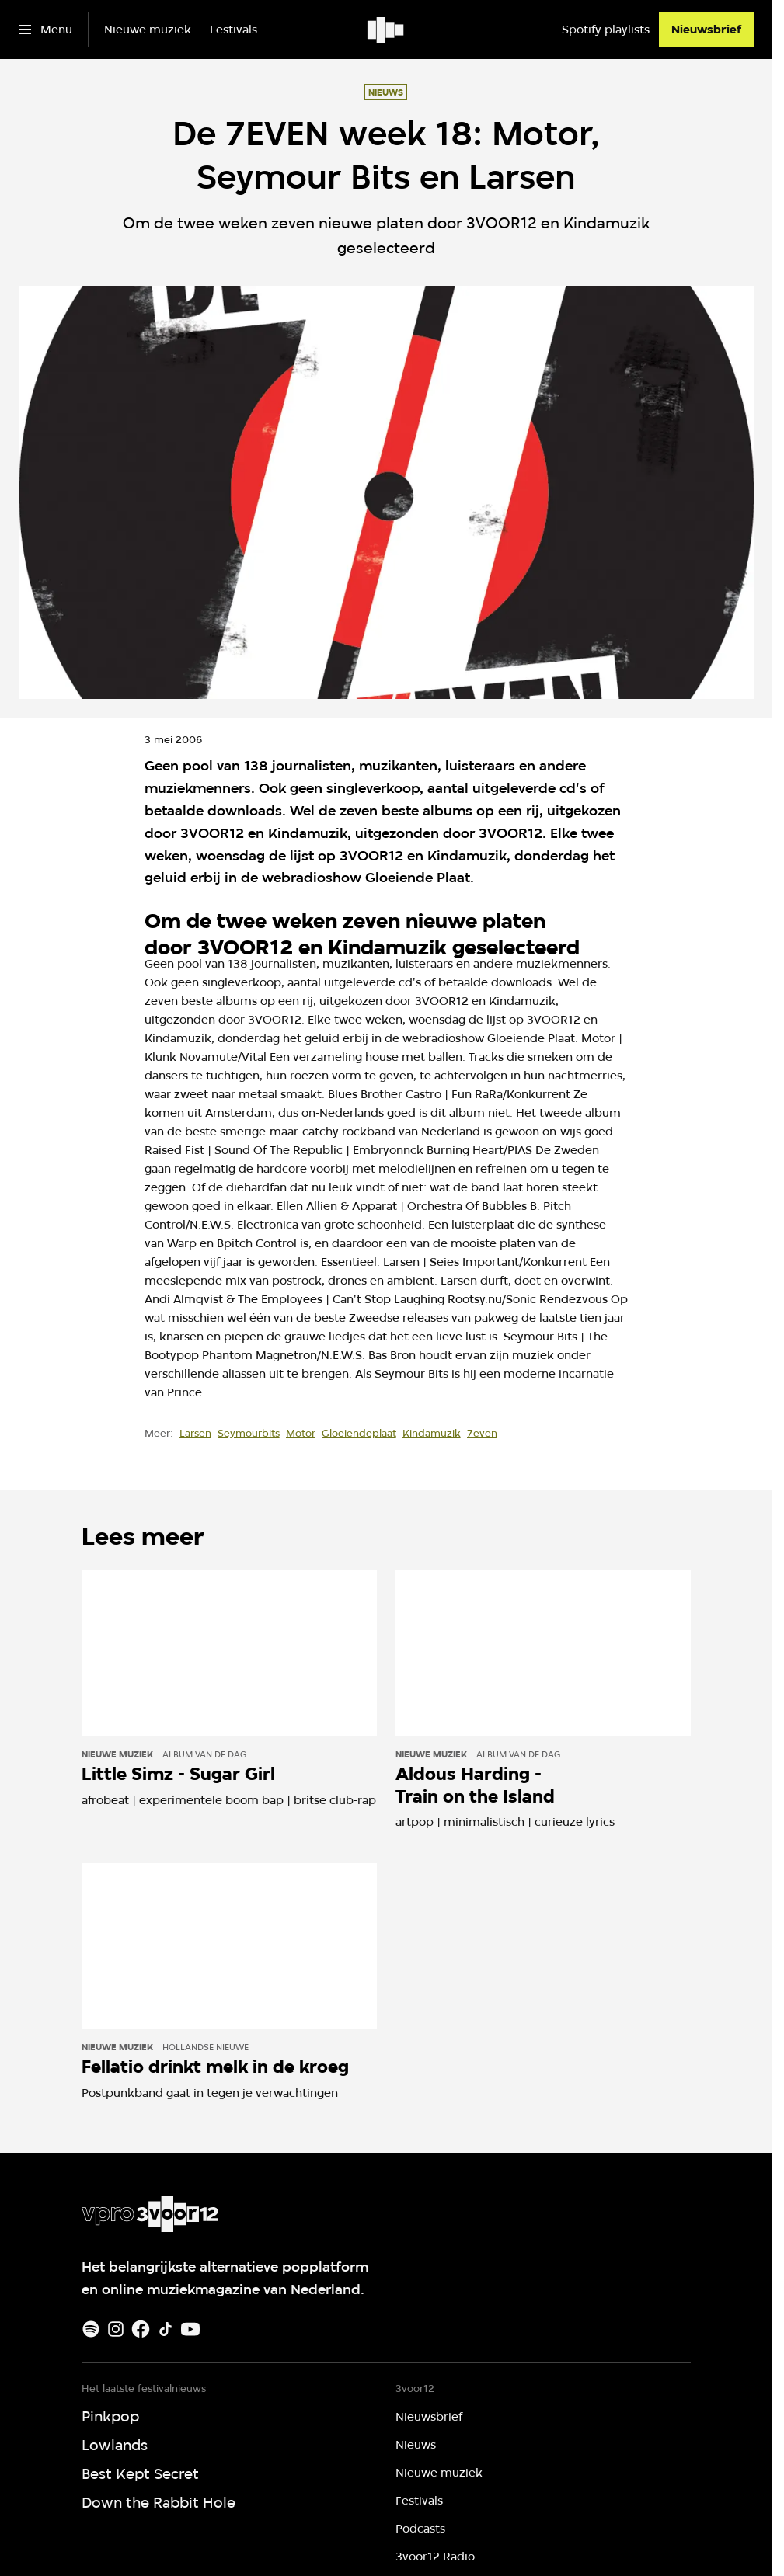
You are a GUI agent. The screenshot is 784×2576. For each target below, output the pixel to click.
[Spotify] (91, 2329)
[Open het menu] (45, 29)
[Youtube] (190, 2329)
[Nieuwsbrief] (706, 29)
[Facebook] (140, 2329)
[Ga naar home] (386, 29)
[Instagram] (115, 2329)
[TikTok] (165, 2329)
